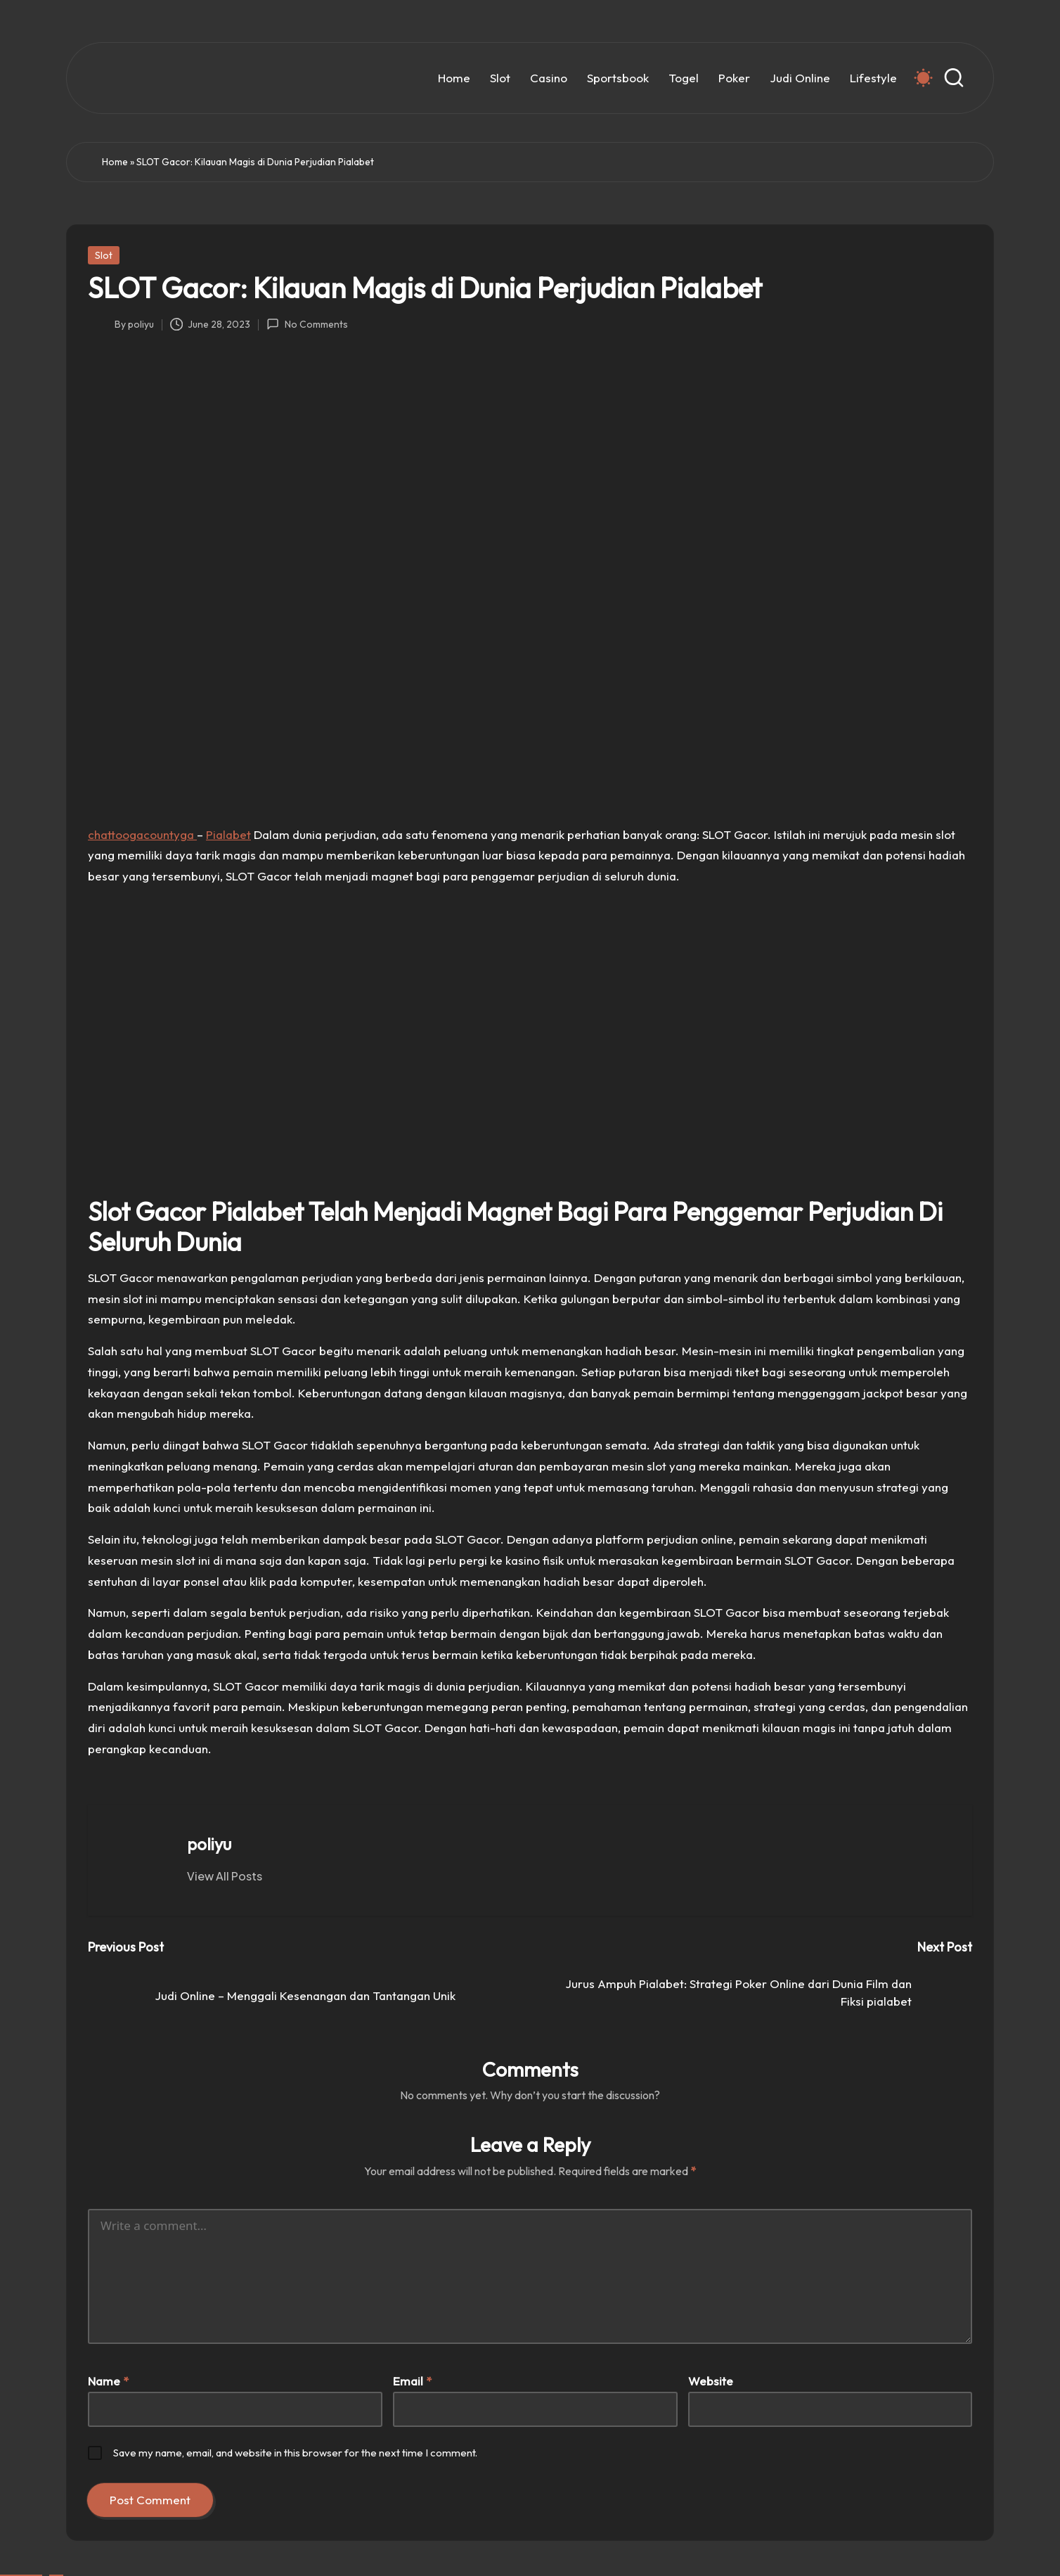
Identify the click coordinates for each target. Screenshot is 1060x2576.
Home (115, 161)
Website (710, 2380)
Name (108, 2380)
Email (412, 2380)
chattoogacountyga (142, 834)
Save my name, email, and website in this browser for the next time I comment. (295, 2452)
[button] (224, 1876)
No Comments (306, 324)
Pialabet (228, 834)
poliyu (209, 1843)
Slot (103, 255)
